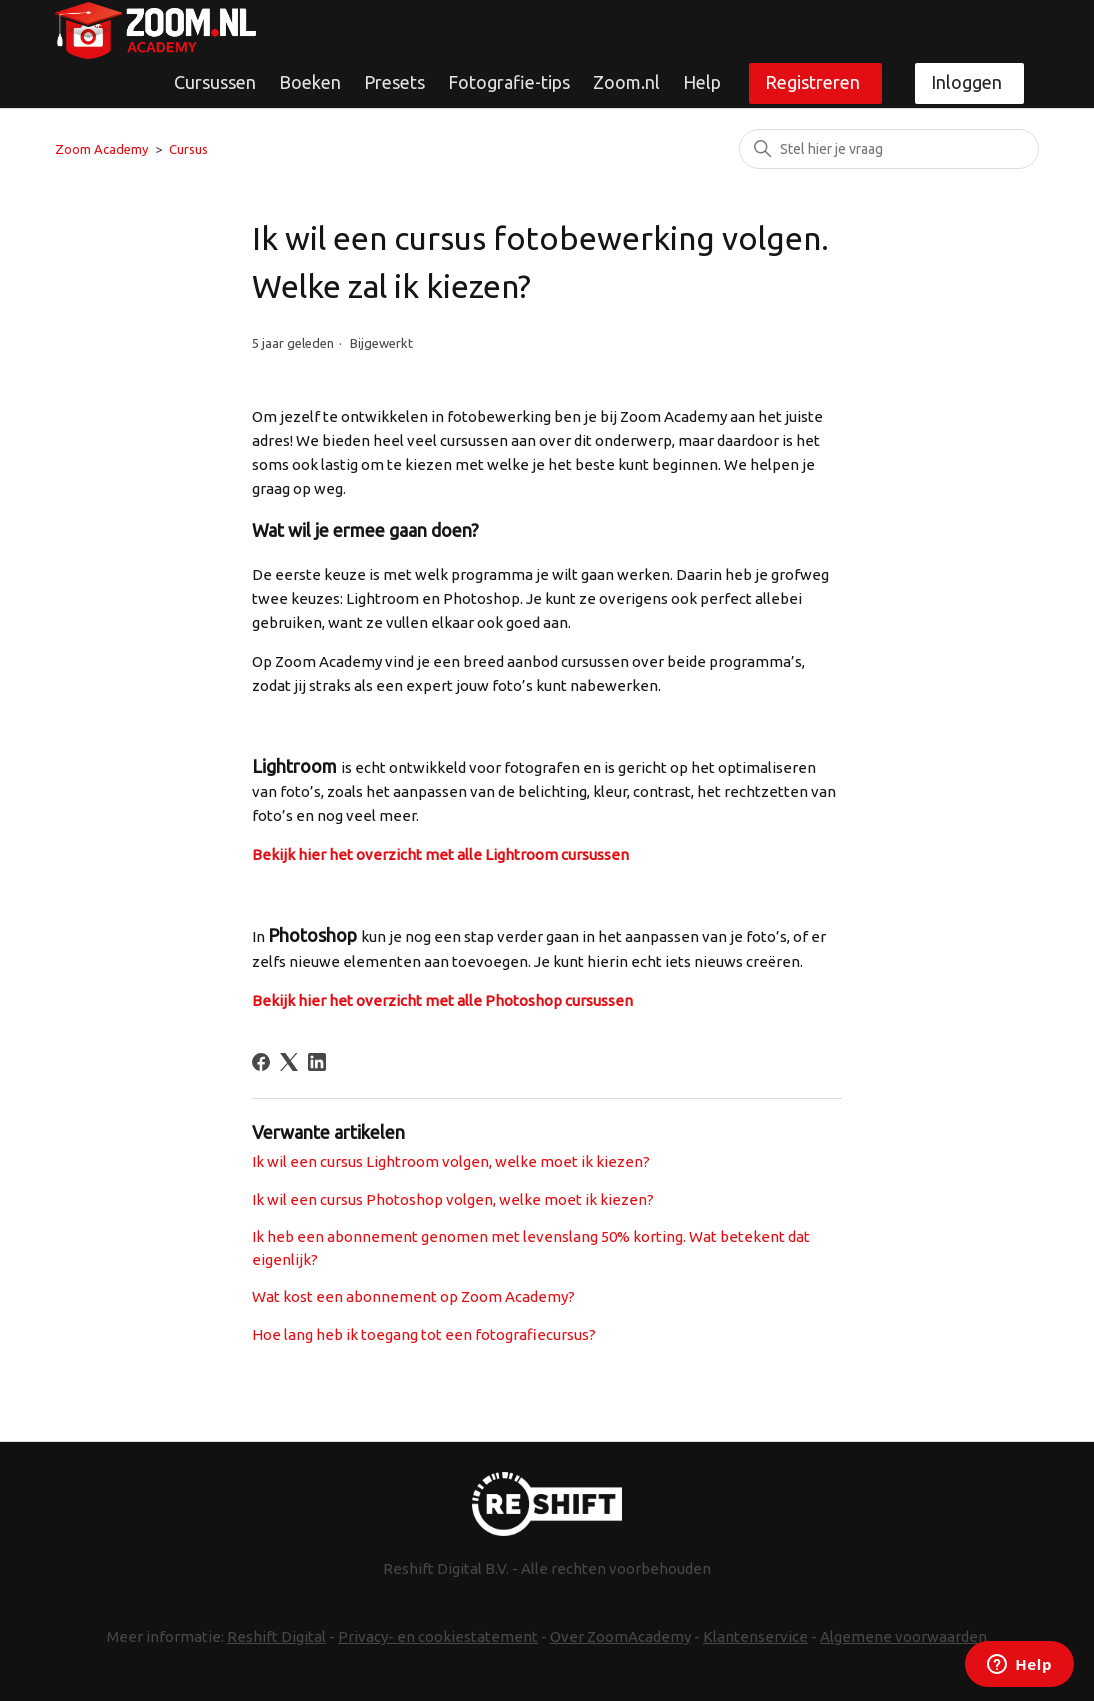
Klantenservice (755, 1636)
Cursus (188, 149)
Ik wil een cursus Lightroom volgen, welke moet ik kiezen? (451, 1161)
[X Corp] (289, 1062)
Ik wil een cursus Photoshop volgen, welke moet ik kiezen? (453, 1199)
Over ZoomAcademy (620, 1636)
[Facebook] (261, 1062)
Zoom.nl (626, 82)
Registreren (812, 82)
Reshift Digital (276, 1636)
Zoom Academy (101, 149)
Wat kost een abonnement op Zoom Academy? (413, 1296)
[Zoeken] (889, 149)
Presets (394, 82)
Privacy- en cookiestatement (438, 1636)
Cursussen (215, 82)
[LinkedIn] (317, 1062)
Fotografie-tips (509, 82)
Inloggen (966, 82)
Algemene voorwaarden (903, 1636)
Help (702, 82)
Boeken (310, 82)
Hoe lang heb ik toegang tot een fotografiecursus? (424, 1334)
